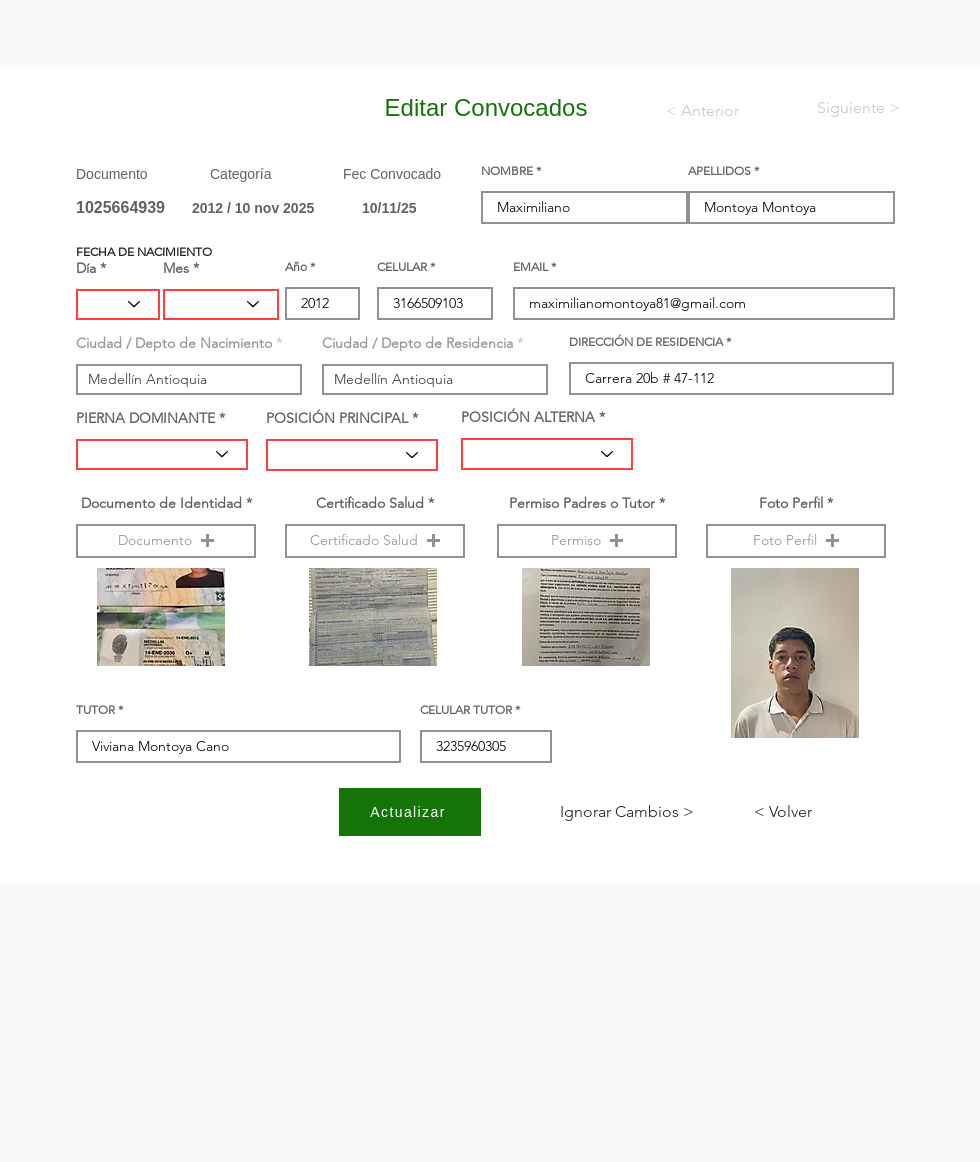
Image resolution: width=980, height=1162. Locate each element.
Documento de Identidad (161, 503)
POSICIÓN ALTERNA (528, 417)
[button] (166, 541)
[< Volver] (820, 812)
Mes (176, 268)
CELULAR (402, 267)
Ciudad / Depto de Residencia (417, 343)
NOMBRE (507, 171)
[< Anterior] (715, 111)
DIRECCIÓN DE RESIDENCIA (646, 342)
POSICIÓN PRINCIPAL (337, 418)
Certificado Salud (370, 503)
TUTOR (95, 710)
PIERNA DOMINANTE (145, 418)
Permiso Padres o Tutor (582, 503)
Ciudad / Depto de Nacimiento (174, 343)
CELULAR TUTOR (466, 710)
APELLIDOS (719, 171)
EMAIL (530, 267)
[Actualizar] (410, 812)
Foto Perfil (791, 503)
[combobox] (189, 379)
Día (86, 268)
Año (296, 267)
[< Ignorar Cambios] (627, 812)
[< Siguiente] (842, 108)
